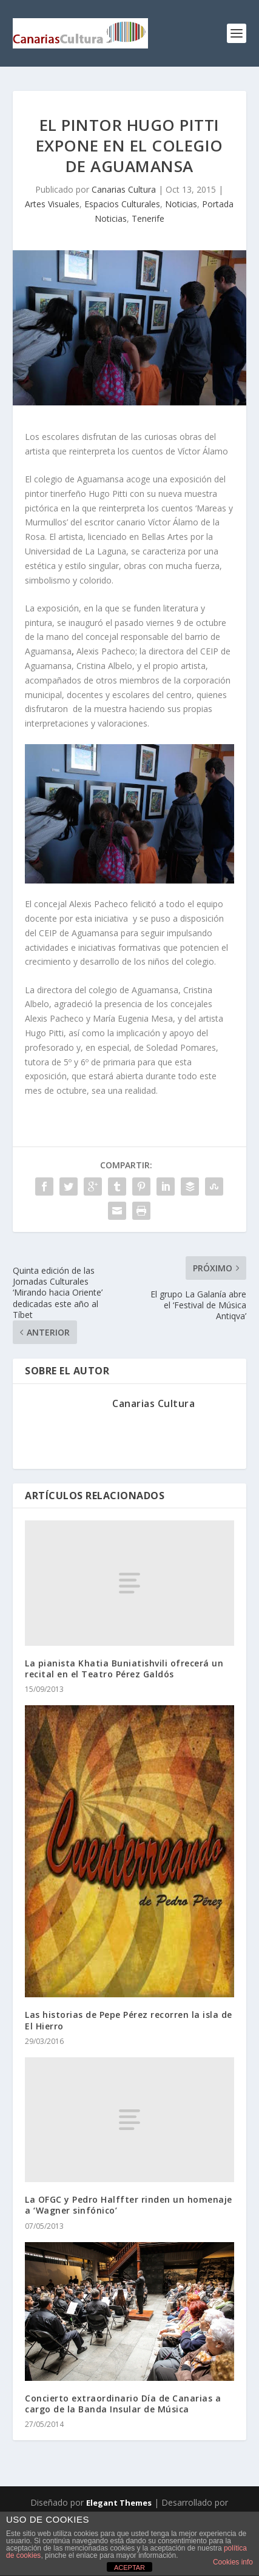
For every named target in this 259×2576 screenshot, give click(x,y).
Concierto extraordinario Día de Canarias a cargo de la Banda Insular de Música (123, 2403)
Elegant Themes (119, 2502)
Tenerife (148, 218)
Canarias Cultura (124, 189)
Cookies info (233, 2562)
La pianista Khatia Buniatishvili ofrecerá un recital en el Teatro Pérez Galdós (124, 1668)
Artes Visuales (52, 204)
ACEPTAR (129, 2567)
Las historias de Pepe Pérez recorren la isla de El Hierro (128, 2020)
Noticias (181, 204)
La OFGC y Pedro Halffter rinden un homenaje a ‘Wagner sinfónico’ (128, 2205)
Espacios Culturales (122, 204)
